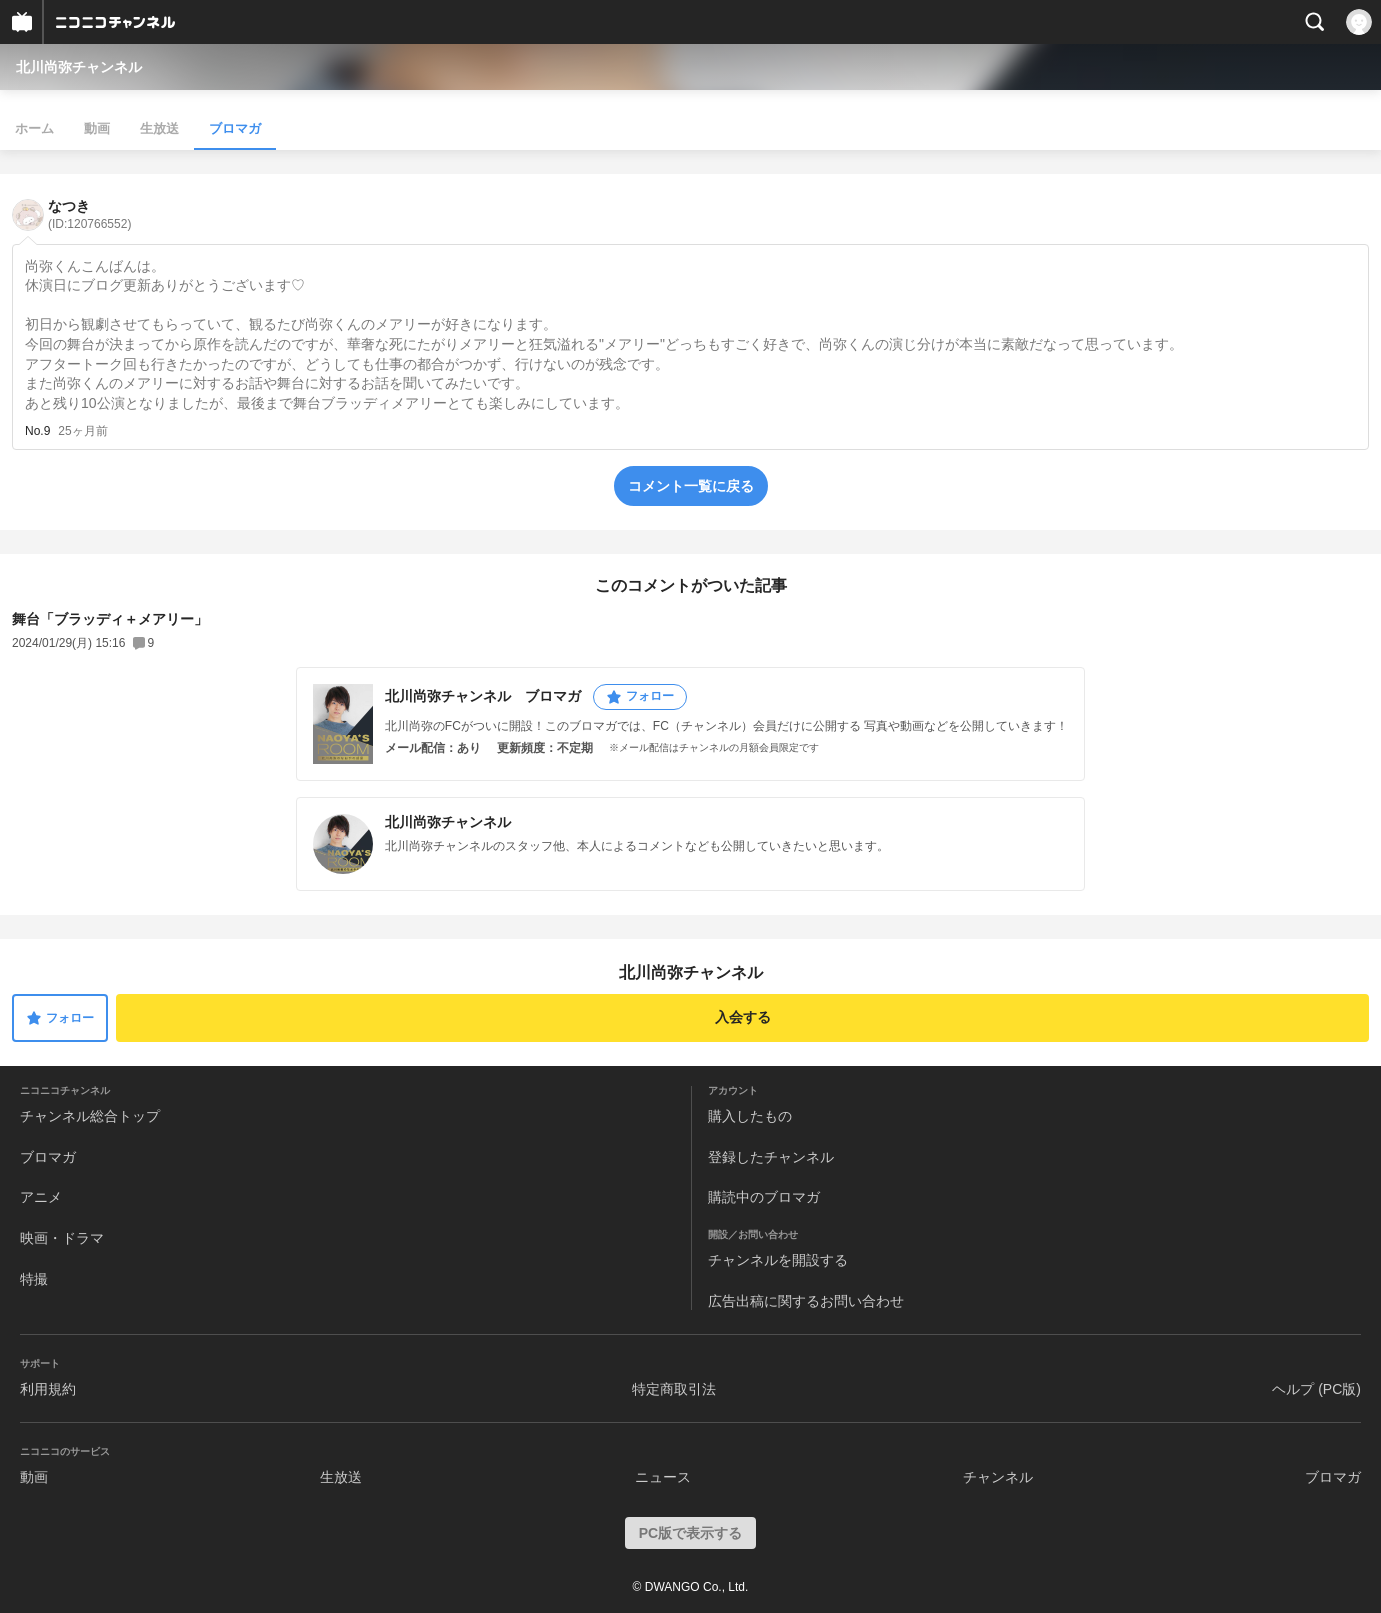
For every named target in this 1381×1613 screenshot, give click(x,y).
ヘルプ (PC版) (1316, 1389)
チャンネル (998, 1477)
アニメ (41, 1197)
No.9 (37, 431)
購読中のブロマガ (764, 1197)
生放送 (159, 128)
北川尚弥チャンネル (79, 67)
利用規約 (48, 1389)
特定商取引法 (674, 1389)
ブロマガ (235, 128)
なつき (89, 214)
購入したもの (750, 1116)
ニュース (663, 1477)
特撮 (34, 1279)
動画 (97, 128)
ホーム (34, 128)
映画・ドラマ (62, 1238)
